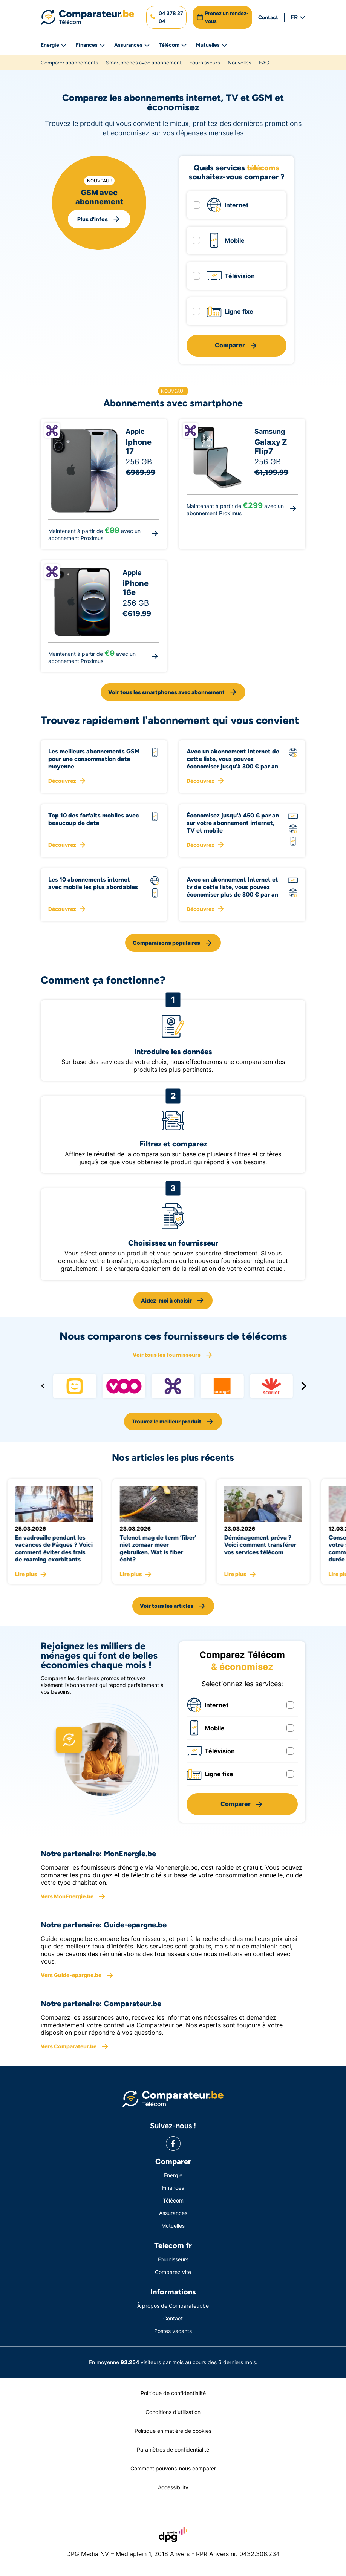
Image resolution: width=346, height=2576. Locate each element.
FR (298, 17)
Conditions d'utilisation (173, 2412)
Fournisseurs (204, 63)
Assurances (132, 45)
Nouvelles (239, 63)
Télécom (173, 45)
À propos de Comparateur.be (173, 2305)
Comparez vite (173, 2272)
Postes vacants (173, 2331)
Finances (90, 45)
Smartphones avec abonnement (144, 63)
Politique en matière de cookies (173, 2431)
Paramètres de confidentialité (173, 2449)
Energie (54, 45)
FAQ (264, 63)
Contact (268, 17)
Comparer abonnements (69, 63)
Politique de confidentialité (173, 2393)
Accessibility (173, 2487)
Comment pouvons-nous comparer (173, 2468)
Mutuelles (211, 45)
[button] (166, 17)
